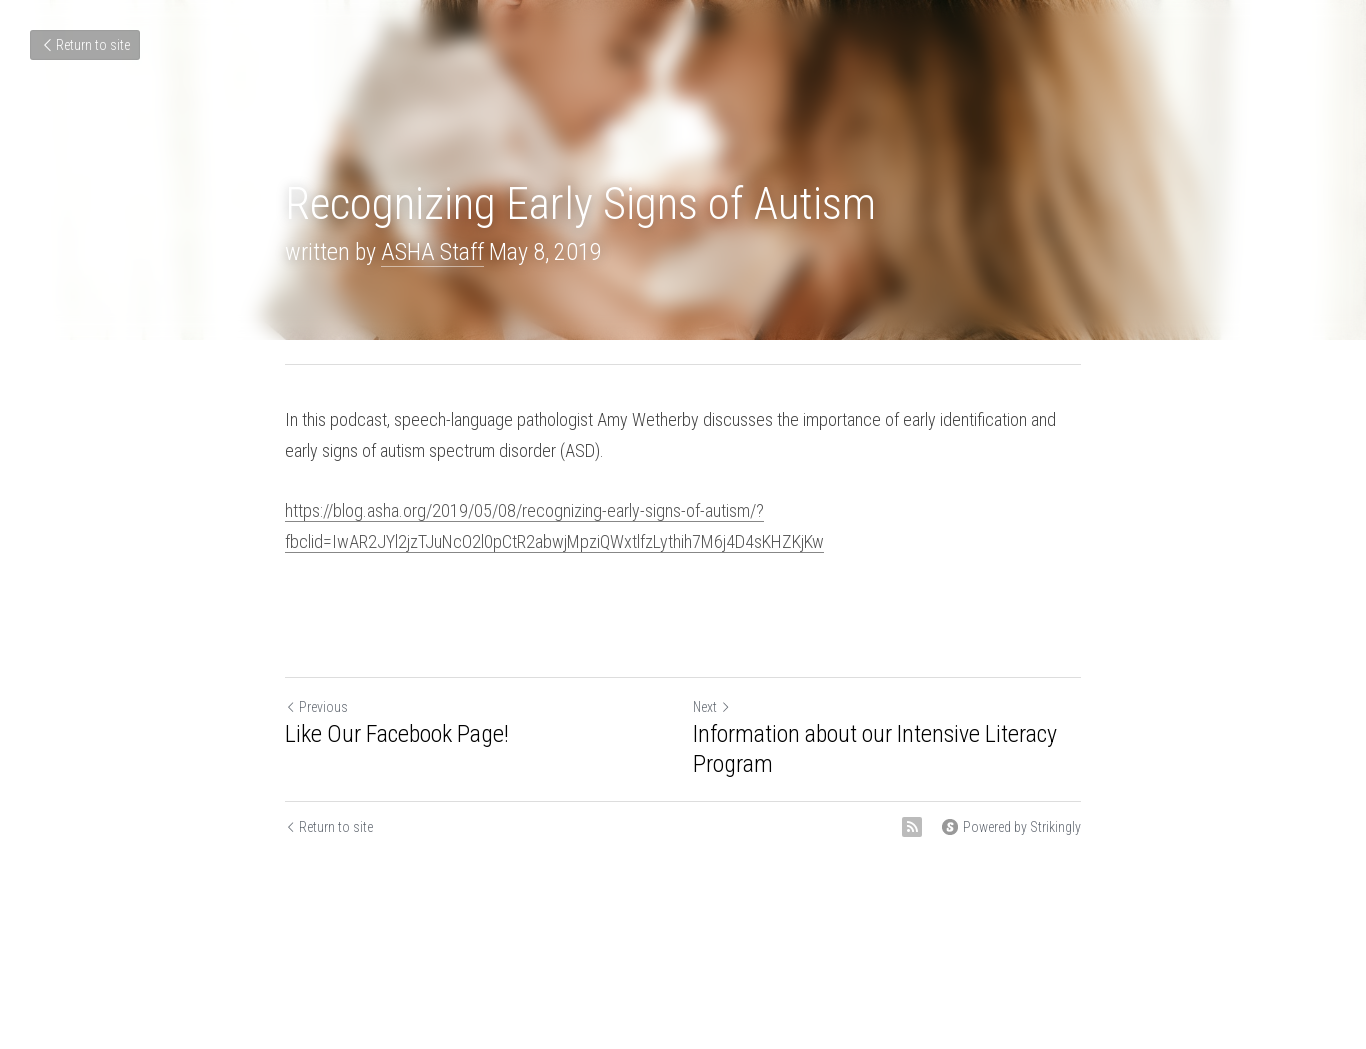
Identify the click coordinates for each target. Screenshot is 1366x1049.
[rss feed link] (912, 827)
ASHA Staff (432, 252)
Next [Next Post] (712, 707)
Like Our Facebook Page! (397, 734)
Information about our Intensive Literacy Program (875, 749)
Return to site (85, 45)
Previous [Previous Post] (316, 707)
